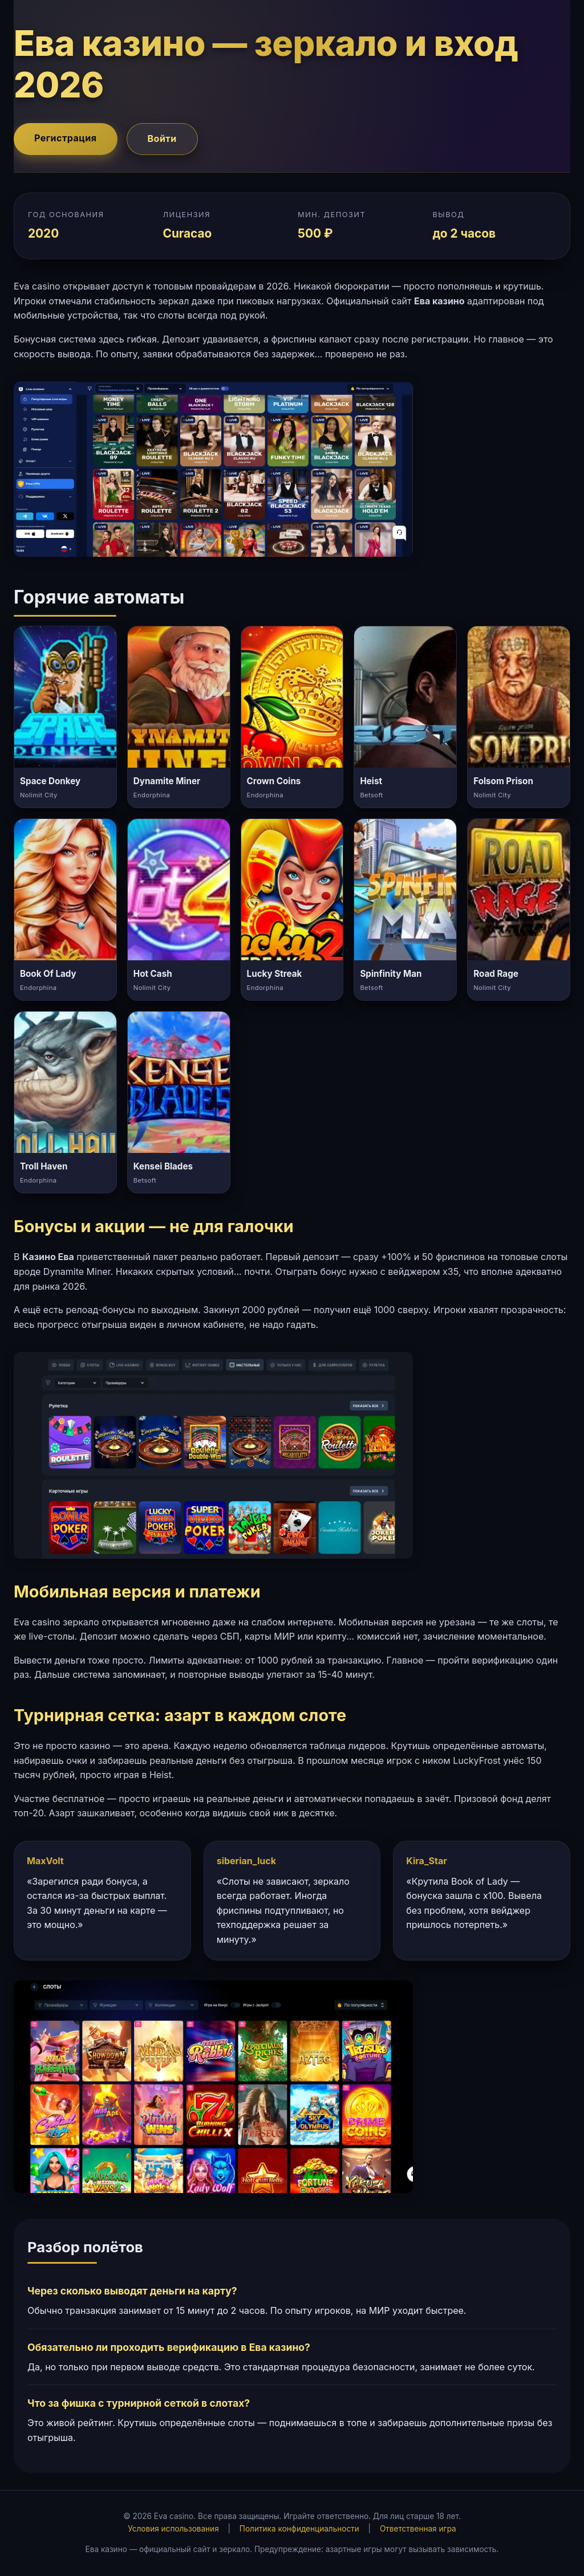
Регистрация (65, 138)
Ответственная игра (418, 2528)
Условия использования (173, 2528)
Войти (162, 138)
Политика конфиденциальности (299, 2528)
